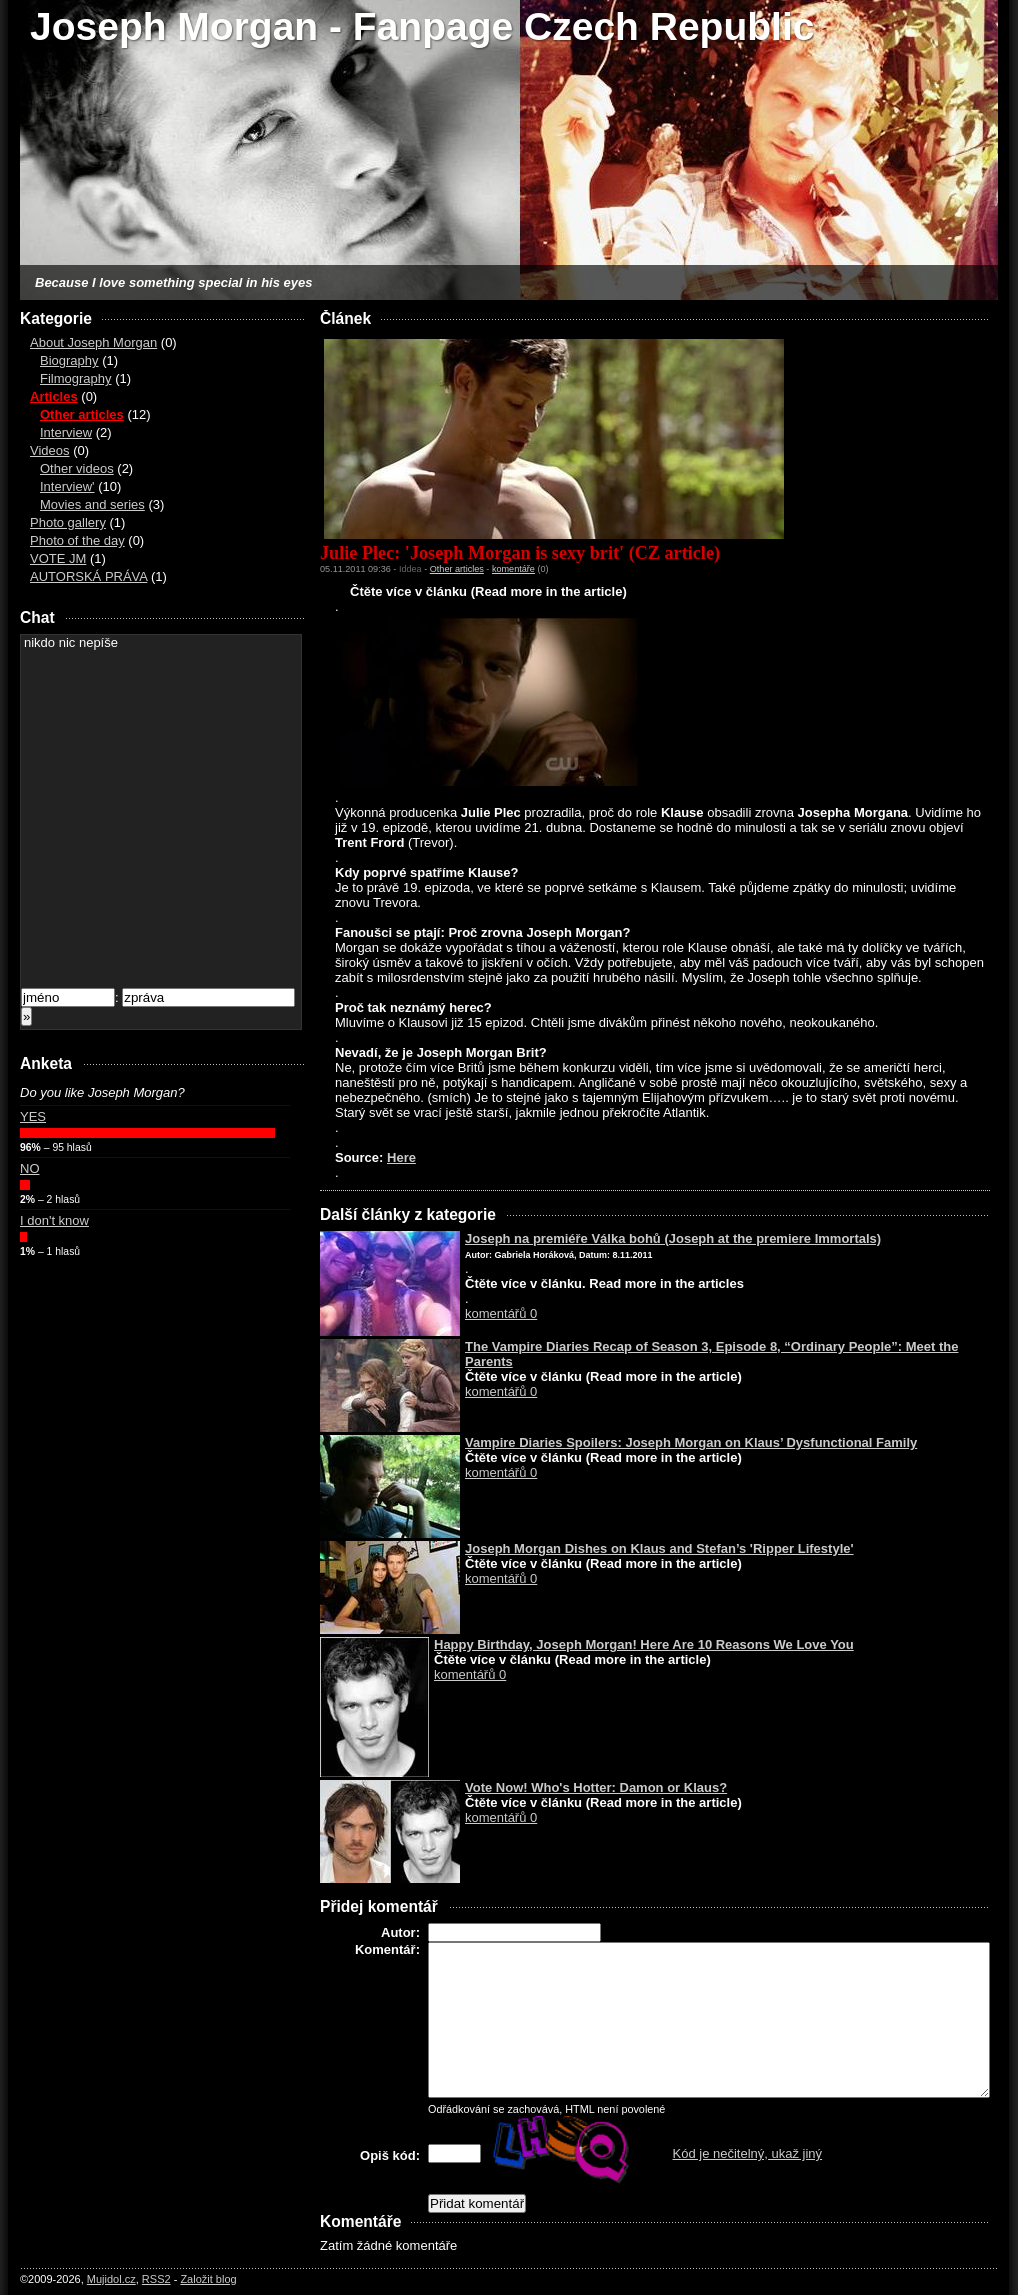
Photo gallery (68, 522)
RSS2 (156, 2279)
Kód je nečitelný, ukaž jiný (748, 2153)
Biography (69, 360)
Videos (50, 450)
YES (33, 1116)
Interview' (67, 486)
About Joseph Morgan (93, 342)
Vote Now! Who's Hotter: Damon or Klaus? (596, 1787)
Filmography (76, 378)
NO (30, 1168)
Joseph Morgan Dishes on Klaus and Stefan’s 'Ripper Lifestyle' (659, 1548)
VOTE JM (58, 558)
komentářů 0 (501, 1313)
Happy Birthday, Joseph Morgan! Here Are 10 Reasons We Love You (644, 1644)
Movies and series (92, 504)
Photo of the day (77, 540)
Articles (54, 396)
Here (401, 1157)
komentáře (513, 569)
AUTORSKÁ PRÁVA (88, 576)
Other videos (77, 468)
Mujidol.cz (111, 2279)
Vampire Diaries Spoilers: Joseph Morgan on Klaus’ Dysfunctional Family (691, 1442)
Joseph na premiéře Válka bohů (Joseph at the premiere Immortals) (673, 1238)
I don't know (54, 1220)
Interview (66, 432)
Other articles (82, 414)
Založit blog (208, 2279)
